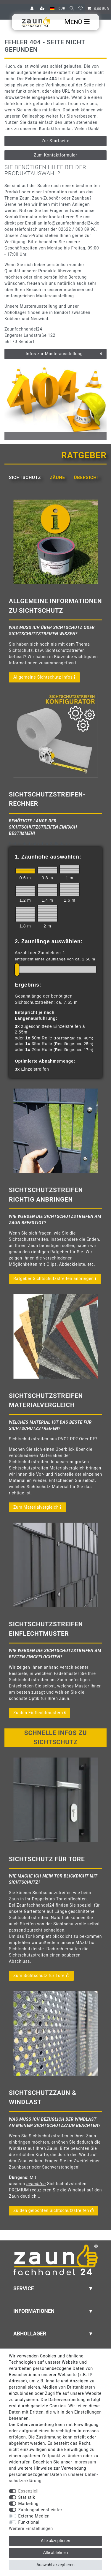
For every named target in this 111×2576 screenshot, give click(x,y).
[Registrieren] (43, 9)
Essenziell (28, 2491)
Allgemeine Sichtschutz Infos (44, 677)
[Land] (52, 8)
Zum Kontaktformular (55, 155)
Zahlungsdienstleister (40, 2509)
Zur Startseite (55, 140)
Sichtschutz (25, 477)
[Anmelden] (32, 9)
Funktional (29, 2522)
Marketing (28, 2503)
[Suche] (71, 8)
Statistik (26, 2497)
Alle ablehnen (55, 2552)
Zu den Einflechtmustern (39, 1713)
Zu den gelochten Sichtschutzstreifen (53, 2210)
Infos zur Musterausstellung (64, 354)
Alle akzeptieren (55, 2540)
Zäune (57, 477)
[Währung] (62, 8)
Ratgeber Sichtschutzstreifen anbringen (54, 1278)
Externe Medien (34, 2516)
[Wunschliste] (80, 9)
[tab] (24, 478)
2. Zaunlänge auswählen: (49, 941)
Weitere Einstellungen (31, 2528)
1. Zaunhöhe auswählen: (48, 857)
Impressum (84, 2462)
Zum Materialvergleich (37, 1507)
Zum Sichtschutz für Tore (41, 1975)
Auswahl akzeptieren (55, 2564)
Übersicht (87, 477)
